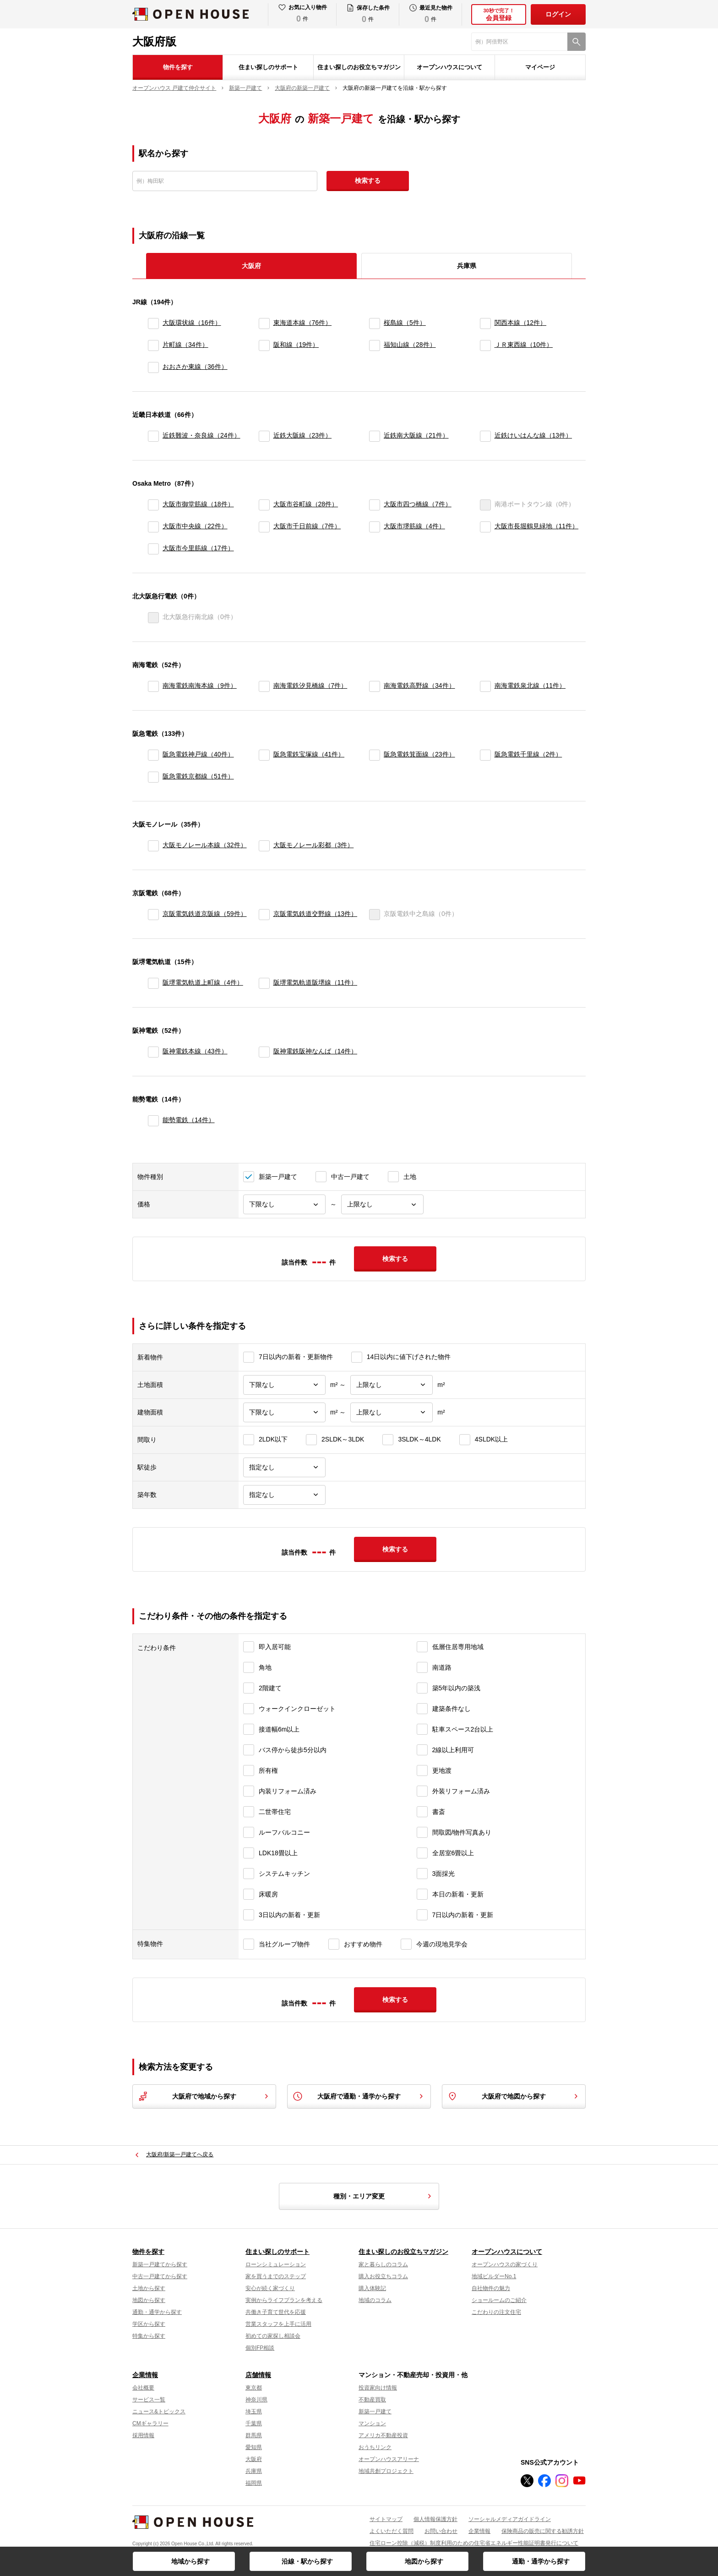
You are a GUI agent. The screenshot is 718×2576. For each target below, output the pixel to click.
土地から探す (148, 2288)
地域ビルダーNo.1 (494, 2276)
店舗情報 (258, 2375)
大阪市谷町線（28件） (305, 504)
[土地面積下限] (284, 1385)
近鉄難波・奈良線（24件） (201, 435)
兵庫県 (466, 265)
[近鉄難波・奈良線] (153, 436)
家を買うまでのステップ (275, 2276)
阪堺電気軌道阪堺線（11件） (315, 982)
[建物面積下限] (284, 1412)
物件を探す (178, 67)
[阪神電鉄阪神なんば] (264, 1052)
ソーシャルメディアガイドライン (509, 2519)
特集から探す (148, 2336)
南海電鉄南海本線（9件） (200, 685)
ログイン (558, 14)
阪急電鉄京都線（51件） (198, 776)
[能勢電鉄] (153, 1120)
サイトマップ (386, 2519)
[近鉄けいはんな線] (485, 436)
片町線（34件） (185, 344)
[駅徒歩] (284, 1467)
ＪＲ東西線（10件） (524, 344)
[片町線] (153, 345)
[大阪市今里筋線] (153, 548)
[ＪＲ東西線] (485, 345)
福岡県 (253, 2483)
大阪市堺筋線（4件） (414, 526)
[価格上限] (382, 1204)
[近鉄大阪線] (264, 436)
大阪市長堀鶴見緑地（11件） (537, 526)
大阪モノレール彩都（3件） (313, 845)
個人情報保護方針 (435, 2519)
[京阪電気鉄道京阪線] (153, 914)
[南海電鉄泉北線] (485, 686)
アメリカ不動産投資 (383, 2435)
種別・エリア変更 (383, 2196)
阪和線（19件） (296, 344)
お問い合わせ (440, 2531)
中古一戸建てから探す (159, 2276)
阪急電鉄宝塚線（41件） (309, 754)
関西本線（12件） (521, 322)
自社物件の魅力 (491, 2288)
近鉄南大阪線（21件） (416, 435)
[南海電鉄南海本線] (153, 686)
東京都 (253, 2387)
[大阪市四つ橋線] (374, 504)
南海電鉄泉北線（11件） (530, 685)
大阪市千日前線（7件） (307, 526)
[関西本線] (485, 323)
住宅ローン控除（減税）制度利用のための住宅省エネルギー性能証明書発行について (474, 2543)
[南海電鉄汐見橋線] (264, 686)
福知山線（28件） (410, 344)
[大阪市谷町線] (264, 504)
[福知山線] (374, 345)
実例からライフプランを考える (283, 2300)
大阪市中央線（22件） (195, 526)
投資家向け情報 (378, 2387)
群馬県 (253, 2435)
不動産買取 (372, 2399)
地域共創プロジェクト (386, 2471)
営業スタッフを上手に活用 (278, 2324)
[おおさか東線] (153, 367)
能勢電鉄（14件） (189, 1120)
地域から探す (190, 2561)
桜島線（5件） (405, 322)
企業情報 (145, 2375)
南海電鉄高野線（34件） (419, 685)
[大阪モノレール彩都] (264, 845)
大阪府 (253, 2459)
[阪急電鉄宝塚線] (264, 755)
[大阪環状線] (153, 323)
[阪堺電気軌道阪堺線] (264, 983)
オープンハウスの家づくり (505, 2264)
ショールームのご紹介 (499, 2300)
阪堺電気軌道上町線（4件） (203, 982)
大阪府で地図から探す (514, 2096)
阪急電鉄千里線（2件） (528, 754)
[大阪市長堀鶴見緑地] (485, 526)
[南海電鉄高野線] (374, 686)
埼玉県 (253, 2411)
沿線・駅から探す (307, 2561)
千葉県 (253, 2423)
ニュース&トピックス (158, 2411)
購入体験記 (372, 2288)
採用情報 (143, 2435)
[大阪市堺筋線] (374, 526)
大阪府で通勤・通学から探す (359, 2096)
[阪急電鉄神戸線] (153, 755)
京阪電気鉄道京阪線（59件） (205, 913)
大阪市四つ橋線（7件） (417, 504)
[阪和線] (264, 345)
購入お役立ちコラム (383, 2276)
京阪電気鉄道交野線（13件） (315, 913)
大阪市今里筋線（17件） (198, 548)
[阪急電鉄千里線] (485, 755)
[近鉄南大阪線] (374, 436)
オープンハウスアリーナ (389, 2459)
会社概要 (143, 2387)
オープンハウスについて (449, 67)
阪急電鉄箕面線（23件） (419, 754)
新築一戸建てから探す (159, 2264)
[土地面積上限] (391, 1385)
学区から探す (148, 2324)
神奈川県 (256, 2399)
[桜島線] (374, 323)
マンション (372, 2423)
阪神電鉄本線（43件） (195, 1051)
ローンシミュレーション (275, 2264)
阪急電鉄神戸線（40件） (198, 754)
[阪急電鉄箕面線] (374, 755)
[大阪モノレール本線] (153, 845)
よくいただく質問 (391, 2531)
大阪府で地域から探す (204, 2096)
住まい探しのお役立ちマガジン (359, 67)
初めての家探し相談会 (272, 2336)
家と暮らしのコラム (383, 2264)
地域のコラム (375, 2300)
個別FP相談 (259, 2348)
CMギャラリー (150, 2423)
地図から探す (424, 2561)
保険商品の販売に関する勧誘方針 (542, 2531)
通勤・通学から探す (541, 2561)
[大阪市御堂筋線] (153, 504)
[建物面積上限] (391, 1412)
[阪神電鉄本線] (153, 1052)
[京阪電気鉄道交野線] (264, 914)
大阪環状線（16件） (192, 322)
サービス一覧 (148, 2399)
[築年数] (284, 1495)
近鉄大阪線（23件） (302, 435)
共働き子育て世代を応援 (275, 2312)
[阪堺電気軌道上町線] (153, 983)
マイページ (540, 67)
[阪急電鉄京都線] (153, 777)
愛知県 (253, 2447)
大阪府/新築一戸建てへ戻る (179, 2154)
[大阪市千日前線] (264, 526)
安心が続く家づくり (270, 2288)
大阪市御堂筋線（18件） (198, 504)
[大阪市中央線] (153, 526)
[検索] (576, 42)
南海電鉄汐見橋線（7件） (310, 685)
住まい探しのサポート (268, 67)
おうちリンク (375, 2447)
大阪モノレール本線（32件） (205, 845)
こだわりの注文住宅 (496, 2312)
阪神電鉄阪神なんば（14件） (315, 1051)
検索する (368, 180)
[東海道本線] (264, 323)
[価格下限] (284, 1204)
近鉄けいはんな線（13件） (533, 435)
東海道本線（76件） (302, 322)
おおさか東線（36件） (195, 366)
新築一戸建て (375, 2411)
